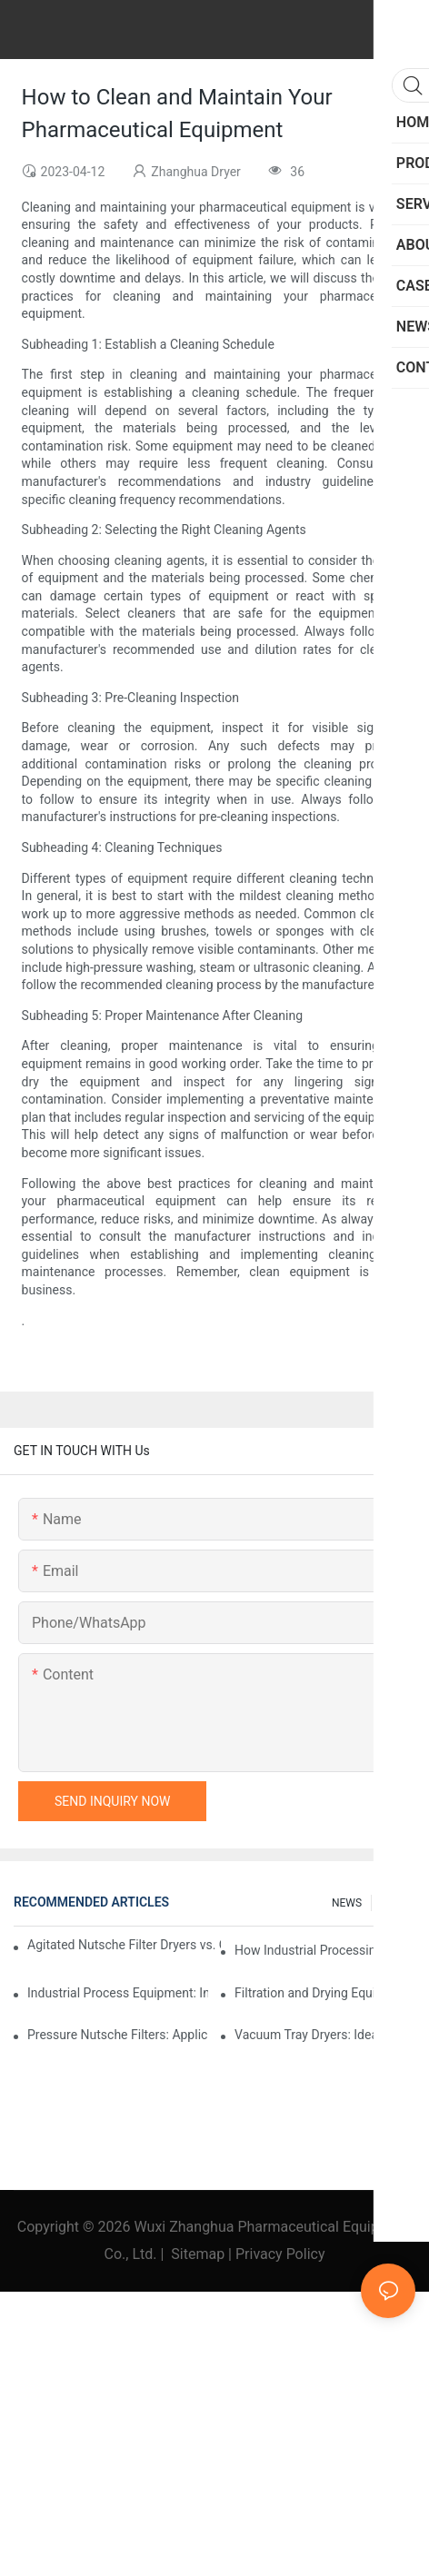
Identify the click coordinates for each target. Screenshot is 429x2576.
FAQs (393, 1903)
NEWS (347, 1903)
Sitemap (197, 2254)
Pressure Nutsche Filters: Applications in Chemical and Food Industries (117, 2034)
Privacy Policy (280, 2254)
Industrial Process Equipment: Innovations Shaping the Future (117, 1993)
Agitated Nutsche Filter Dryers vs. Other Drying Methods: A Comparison (124, 1944)
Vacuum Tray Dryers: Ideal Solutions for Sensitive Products (324, 2034)
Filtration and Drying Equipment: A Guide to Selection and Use (324, 1993)
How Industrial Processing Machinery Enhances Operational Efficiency (324, 1950)
